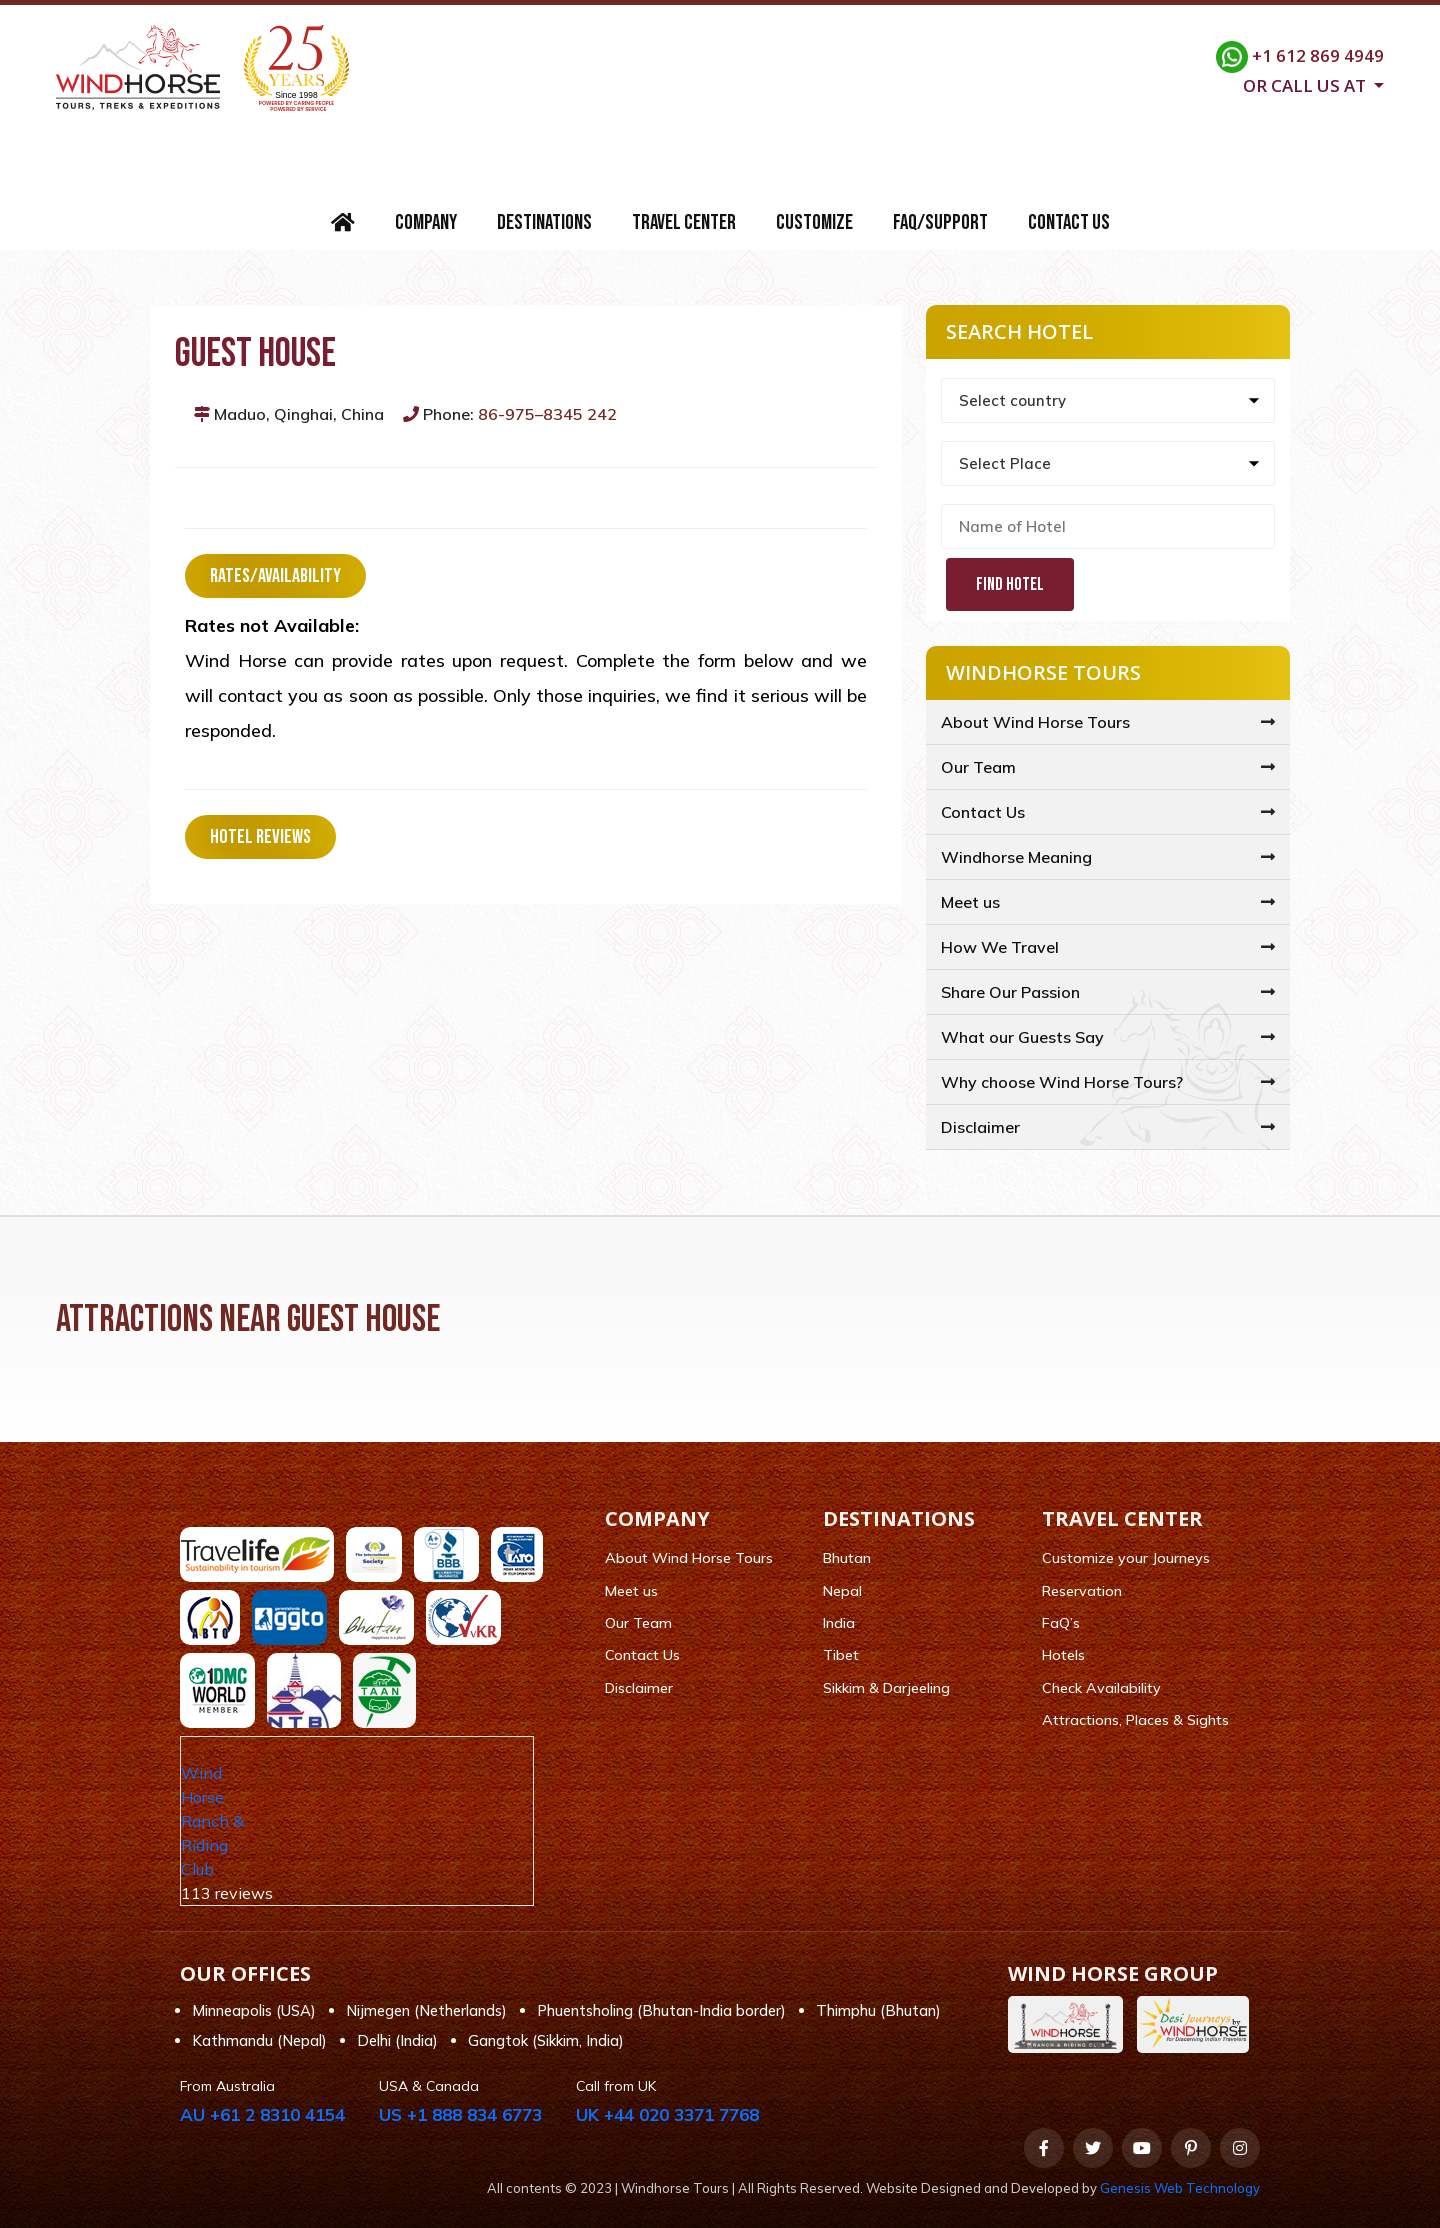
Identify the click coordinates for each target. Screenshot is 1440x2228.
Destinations (544, 222)
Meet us (970, 902)
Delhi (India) (397, 2040)
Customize (814, 222)
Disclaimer (980, 1127)
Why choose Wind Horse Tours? (1062, 1082)
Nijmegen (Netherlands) (426, 2010)
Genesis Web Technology (1180, 2188)
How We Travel (1000, 947)
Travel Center (684, 222)
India (839, 1623)
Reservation (1082, 1591)
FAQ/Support (940, 222)
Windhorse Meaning (1016, 857)
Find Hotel (1010, 584)
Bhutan (847, 1558)
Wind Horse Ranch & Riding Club (212, 1821)
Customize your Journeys (1126, 1558)
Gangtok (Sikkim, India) (546, 2040)
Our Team (978, 767)
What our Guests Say (1022, 1037)
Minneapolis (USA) (254, 2010)
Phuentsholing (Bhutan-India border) (661, 2010)
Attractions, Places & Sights (1135, 1720)
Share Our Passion (1010, 992)
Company (426, 222)
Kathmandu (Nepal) (259, 2040)
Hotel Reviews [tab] (260, 837)
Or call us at (1306, 84)
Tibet (841, 1655)
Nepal (842, 1591)
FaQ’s (1061, 1623)
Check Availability (1101, 1688)
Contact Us (1069, 222)
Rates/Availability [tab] (275, 576)
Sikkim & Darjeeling (886, 1688)
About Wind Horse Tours (1035, 722)
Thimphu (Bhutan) (878, 2010)
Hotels (1063, 1655)
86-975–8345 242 (547, 414)
